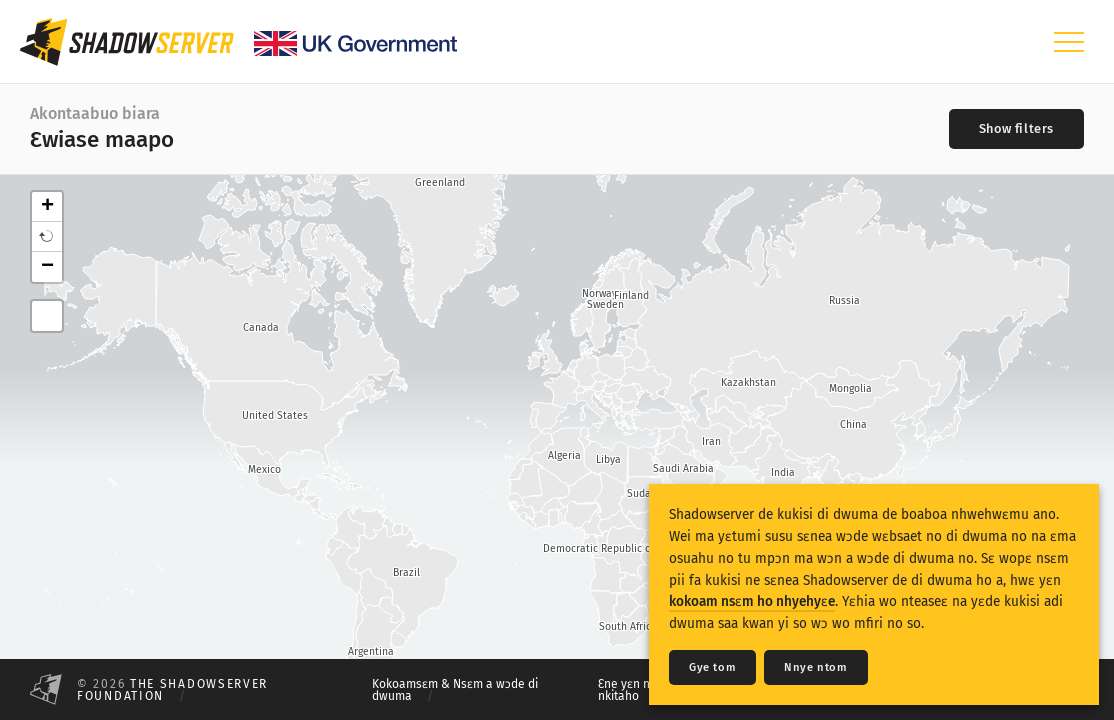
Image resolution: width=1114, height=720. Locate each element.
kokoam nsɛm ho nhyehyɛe (752, 601)
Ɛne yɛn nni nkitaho (629, 690)
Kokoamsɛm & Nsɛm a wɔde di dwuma (455, 690)
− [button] (47, 267)
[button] (47, 237)
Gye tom (712, 667)
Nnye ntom (815, 667)
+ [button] (47, 207)
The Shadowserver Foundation (172, 690)
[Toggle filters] (1016, 129)
